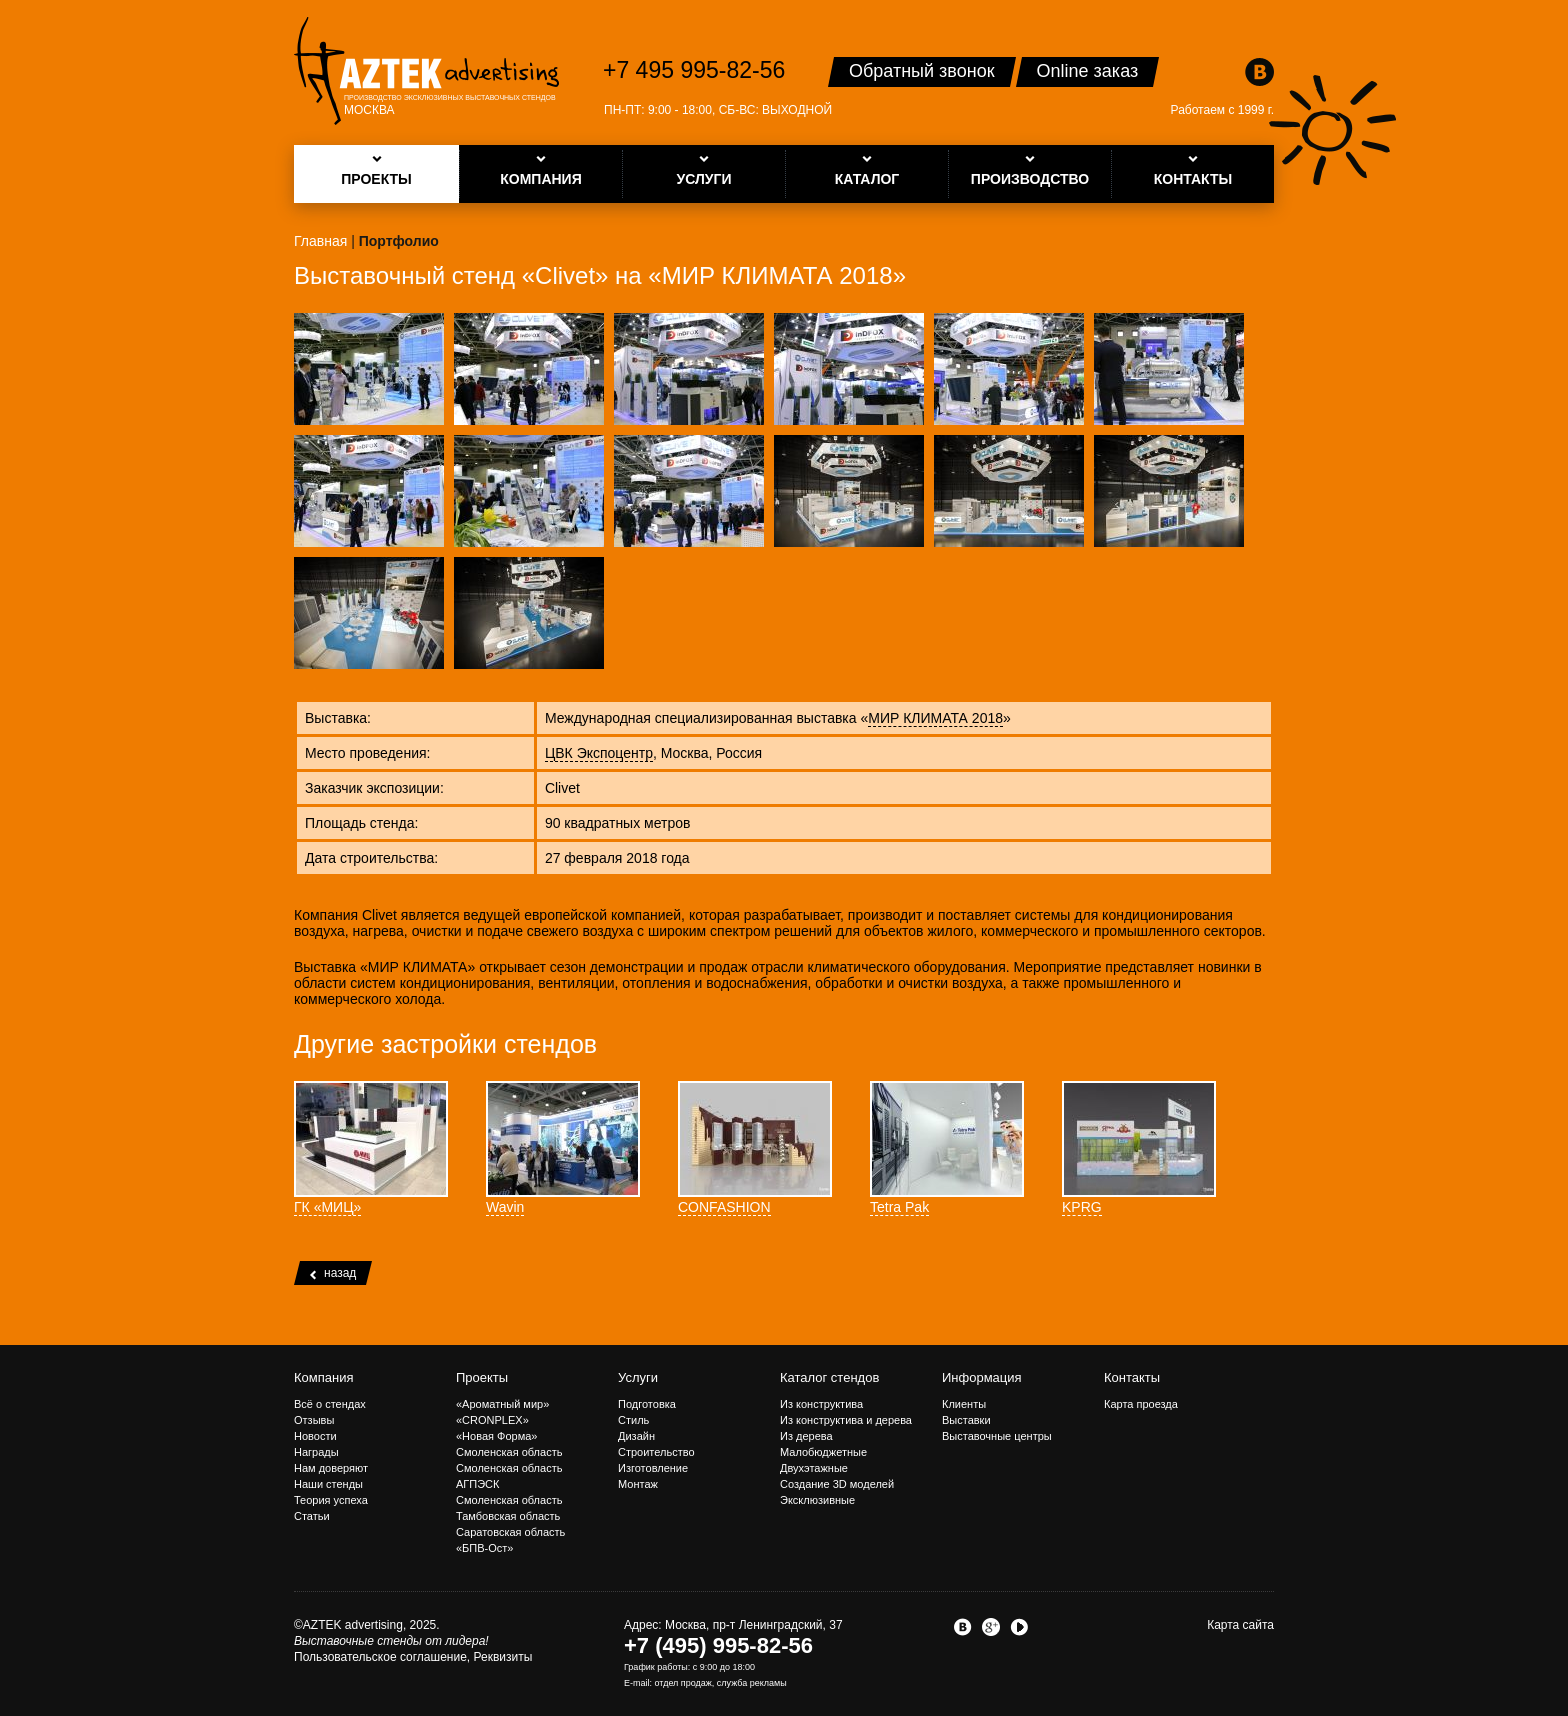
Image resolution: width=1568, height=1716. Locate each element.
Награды (316, 1452)
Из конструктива (821, 1404)
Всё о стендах (330, 1404)
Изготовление (653, 1468)
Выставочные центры (997, 1436)
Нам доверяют (331, 1468)
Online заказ (1088, 71)
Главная (320, 241)
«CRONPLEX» (492, 1420)
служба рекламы (752, 1683)
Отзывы (314, 1420)
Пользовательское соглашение (380, 1657)
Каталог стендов (829, 1377)
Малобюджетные (823, 1452)
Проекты (482, 1377)
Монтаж (638, 1484)
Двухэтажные (814, 1468)
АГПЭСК (477, 1484)
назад (333, 1273)
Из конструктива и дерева (846, 1420)
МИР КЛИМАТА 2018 (935, 718)
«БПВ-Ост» (484, 1548)
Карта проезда (1141, 1404)
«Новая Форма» (496, 1436)
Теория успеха (331, 1500)
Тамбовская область (508, 1516)
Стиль (633, 1420)
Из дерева (806, 1436)
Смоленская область (509, 1452)
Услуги (638, 1377)
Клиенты (964, 1404)
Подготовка (647, 1404)
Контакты (1132, 1377)
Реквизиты (503, 1657)
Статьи (312, 1516)
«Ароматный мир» (502, 1404)
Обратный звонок (922, 71)
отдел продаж (683, 1683)
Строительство (656, 1452)
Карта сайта (1240, 1625)
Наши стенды (328, 1484)
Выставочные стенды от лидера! (391, 1641)
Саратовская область (510, 1532)
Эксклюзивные (817, 1500)
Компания (324, 1377)
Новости (315, 1436)
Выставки (966, 1420)
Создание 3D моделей (837, 1484)
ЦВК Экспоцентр (599, 753)
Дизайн (636, 1436)
